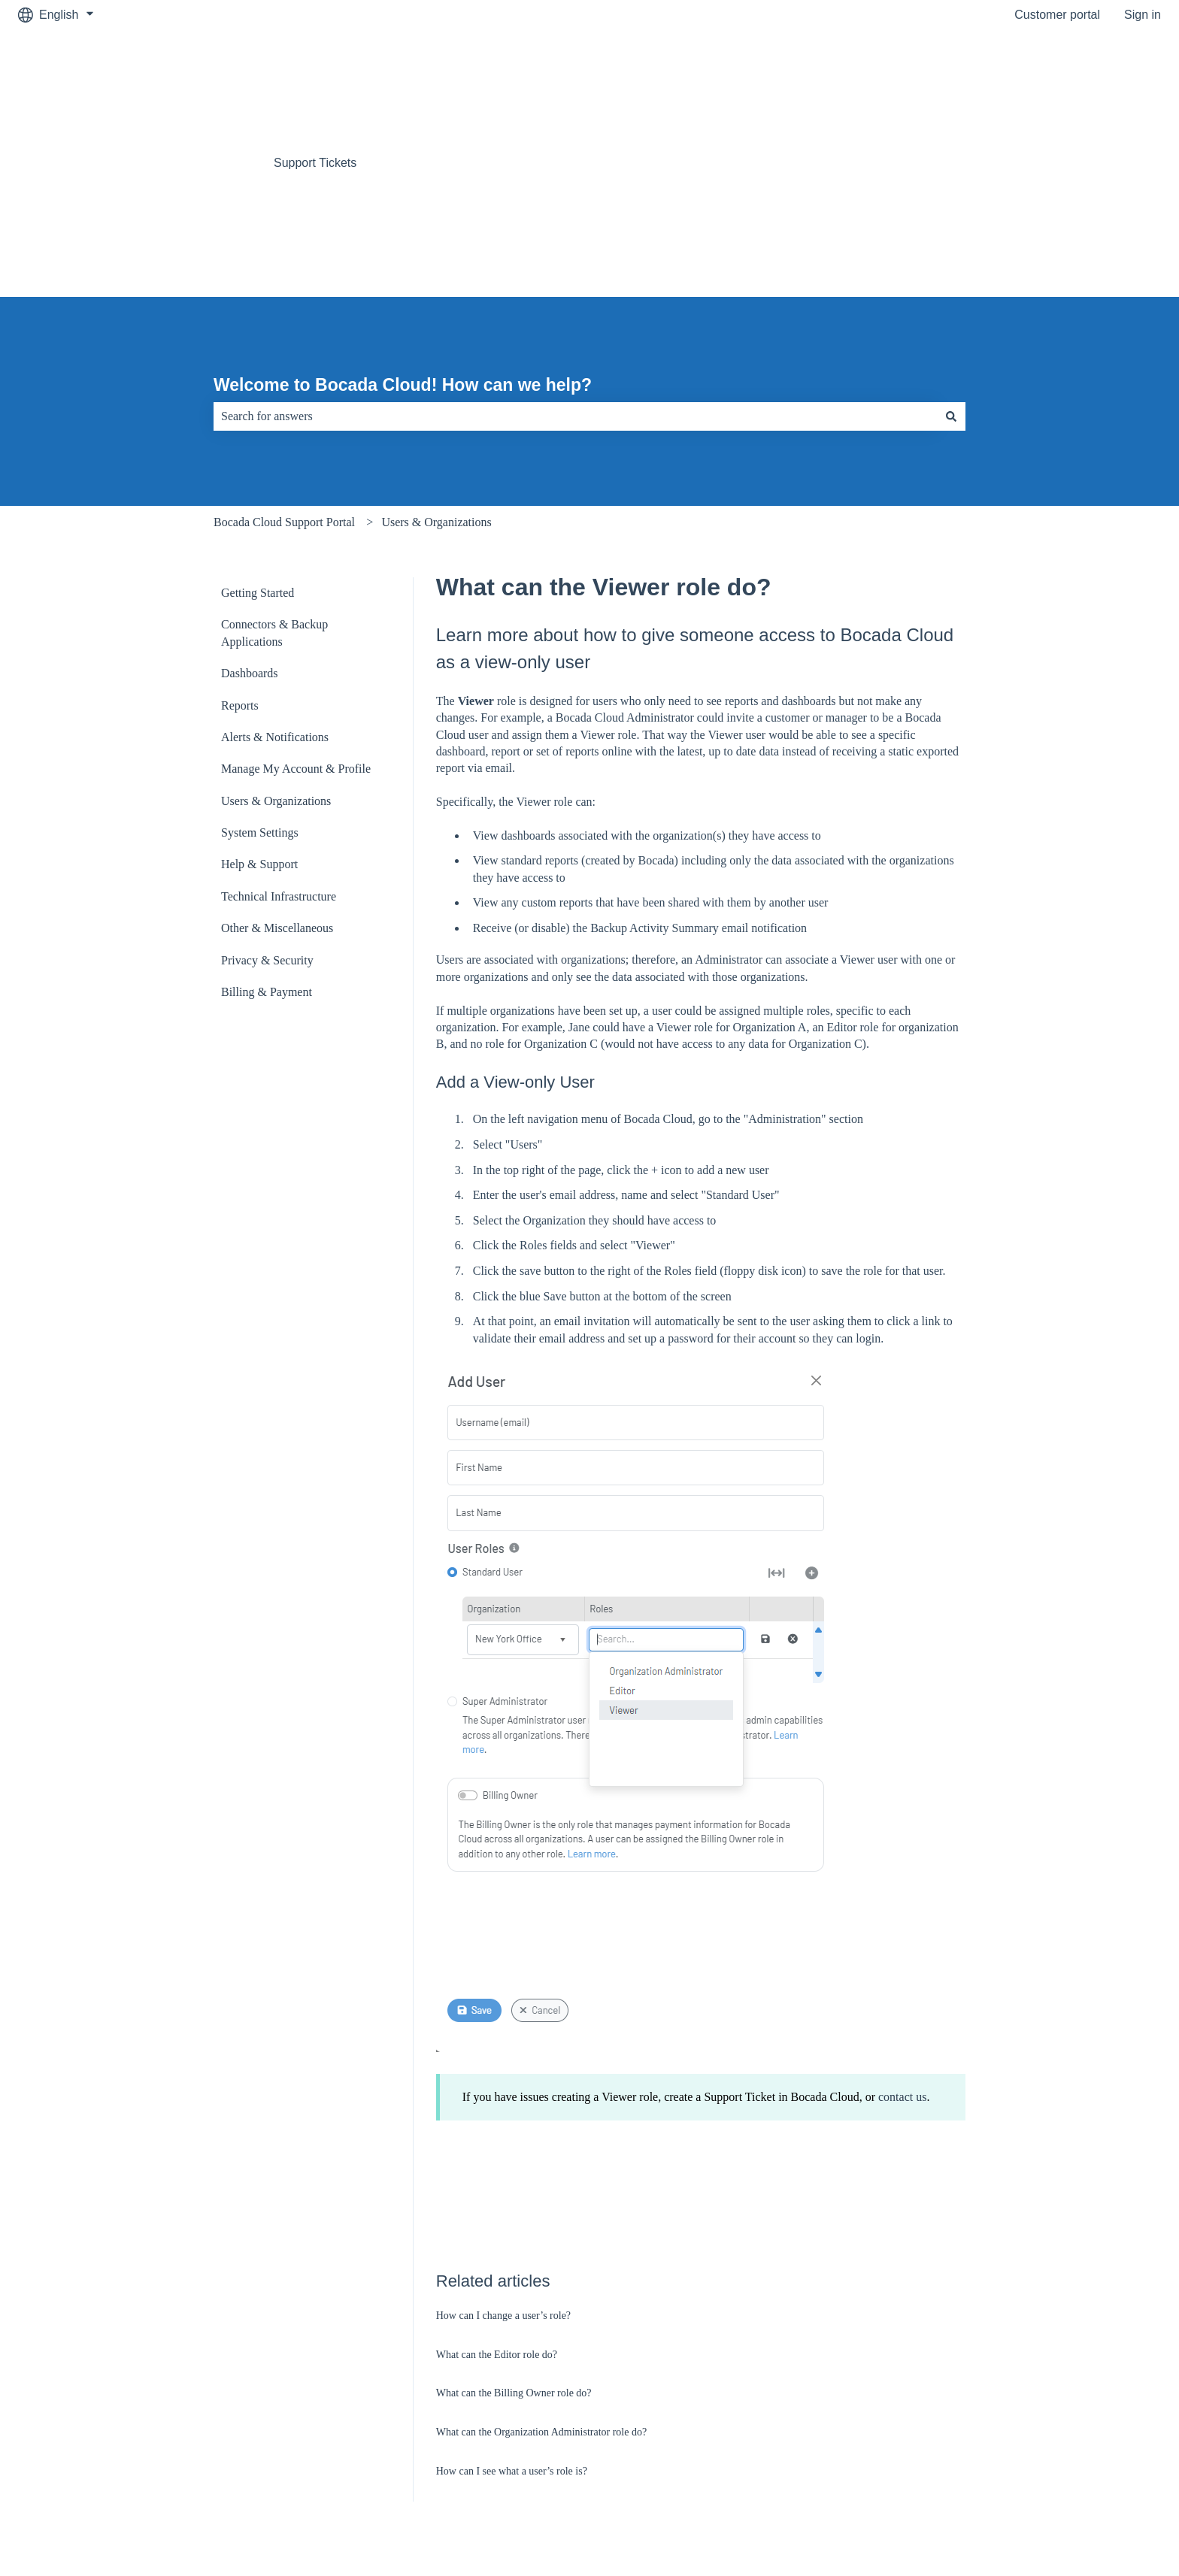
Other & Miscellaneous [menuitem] (277, 758)
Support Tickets (315, 77)
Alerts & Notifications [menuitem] (275, 567)
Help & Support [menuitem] (259, 694)
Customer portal (1057, 14)
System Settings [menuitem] (260, 662)
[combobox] (575, 246)
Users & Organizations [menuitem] (276, 631)
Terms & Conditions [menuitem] (585, 2414)
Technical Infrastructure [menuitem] (278, 726)
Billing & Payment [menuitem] (266, 822)
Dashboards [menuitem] (249, 503)
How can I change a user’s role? (503, 2145)
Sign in (1142, 14)
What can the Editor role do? (496, 2184)
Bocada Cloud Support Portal (284, 352)
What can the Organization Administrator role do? (541, 2262)
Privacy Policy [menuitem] (986, 2414)
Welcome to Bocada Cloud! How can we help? (403, 215)
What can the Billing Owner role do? (514, 2223)
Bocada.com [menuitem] (189, 2414)
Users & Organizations (436, 352)
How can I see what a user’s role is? (511, 2301)
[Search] (951, 246)
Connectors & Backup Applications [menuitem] (274, 462)
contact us (902, 1927)
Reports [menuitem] (240, 535)
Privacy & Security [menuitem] (267, 790)
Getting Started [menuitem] (257, 422)
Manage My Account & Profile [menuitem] (296, 598)
